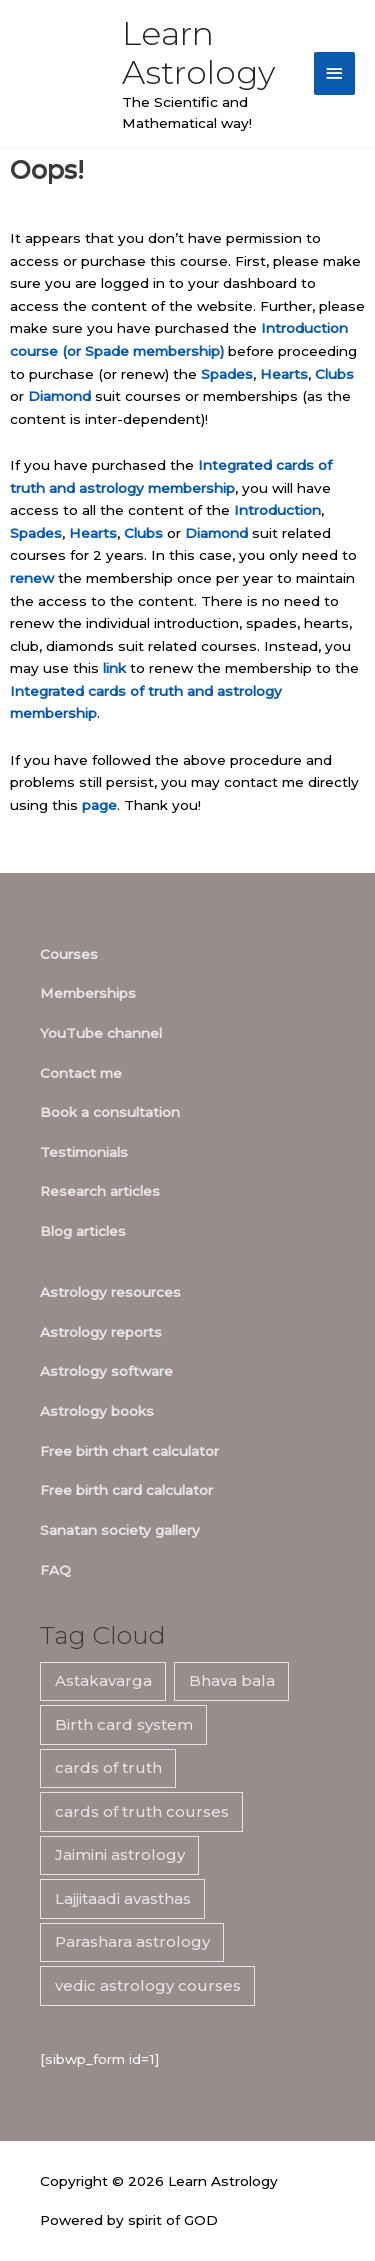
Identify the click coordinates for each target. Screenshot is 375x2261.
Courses (69, 954)
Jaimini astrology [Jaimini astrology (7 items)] (120, 1854)
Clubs (334, 374)
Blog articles (83, 1231)
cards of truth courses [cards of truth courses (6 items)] (142, 1811)
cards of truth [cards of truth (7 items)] (108, 1767)
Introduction (277, 510)
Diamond (59, 396)
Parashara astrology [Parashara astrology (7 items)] (132, 1941)
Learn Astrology (198, 52)
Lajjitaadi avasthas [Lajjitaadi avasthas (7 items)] (123, 1898)
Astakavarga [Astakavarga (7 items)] (103, 1680)
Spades (227, 374)
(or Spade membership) (143, 351)
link (114, 668)
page (99, 805)
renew (32, 578)
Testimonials (84, 1152)
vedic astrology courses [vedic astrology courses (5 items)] (148, 1985)
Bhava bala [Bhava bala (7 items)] (232, 1680)
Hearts (284, 374)
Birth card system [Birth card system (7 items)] (124, 1724)
